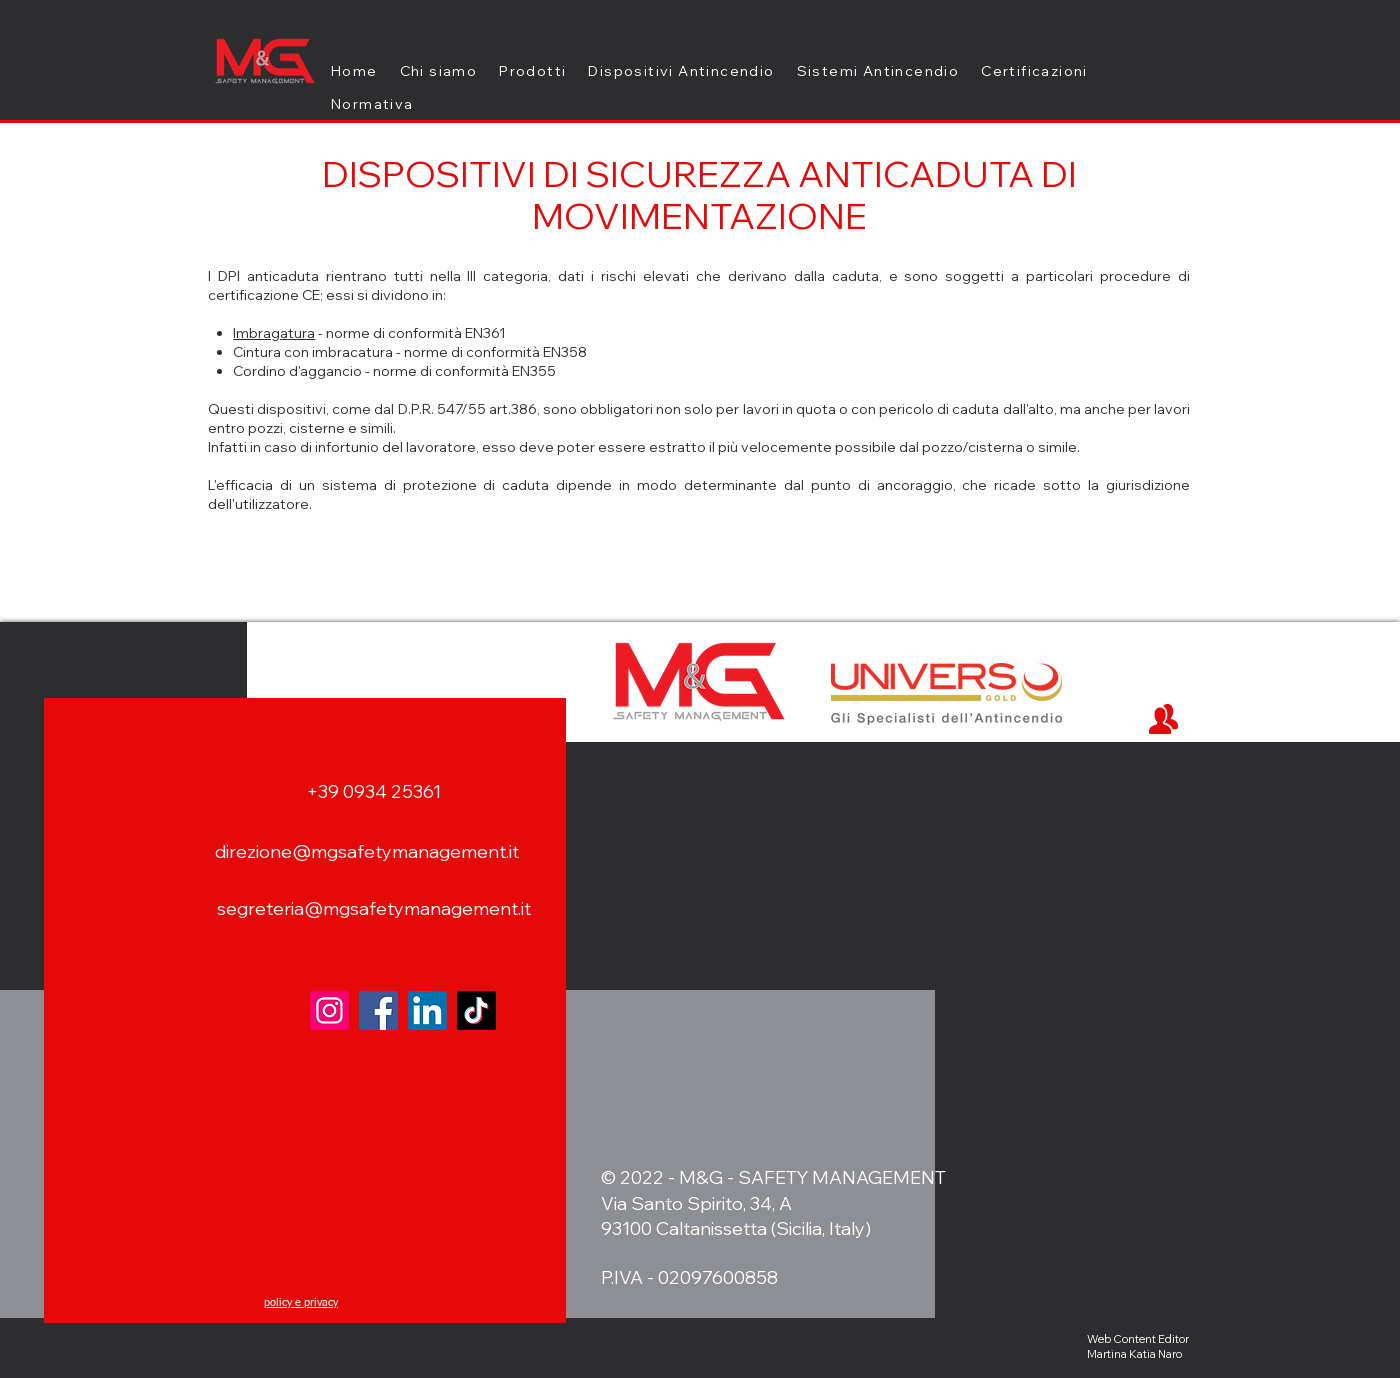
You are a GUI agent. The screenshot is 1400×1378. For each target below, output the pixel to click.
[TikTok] (476, 1010)
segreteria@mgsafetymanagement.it (374, 908)
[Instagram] (329, 1010)
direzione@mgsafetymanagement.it (367, 851)
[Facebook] (378, 1010)
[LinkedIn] (427, 1010)
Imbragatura (274, 333)
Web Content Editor (1138, 1339)
